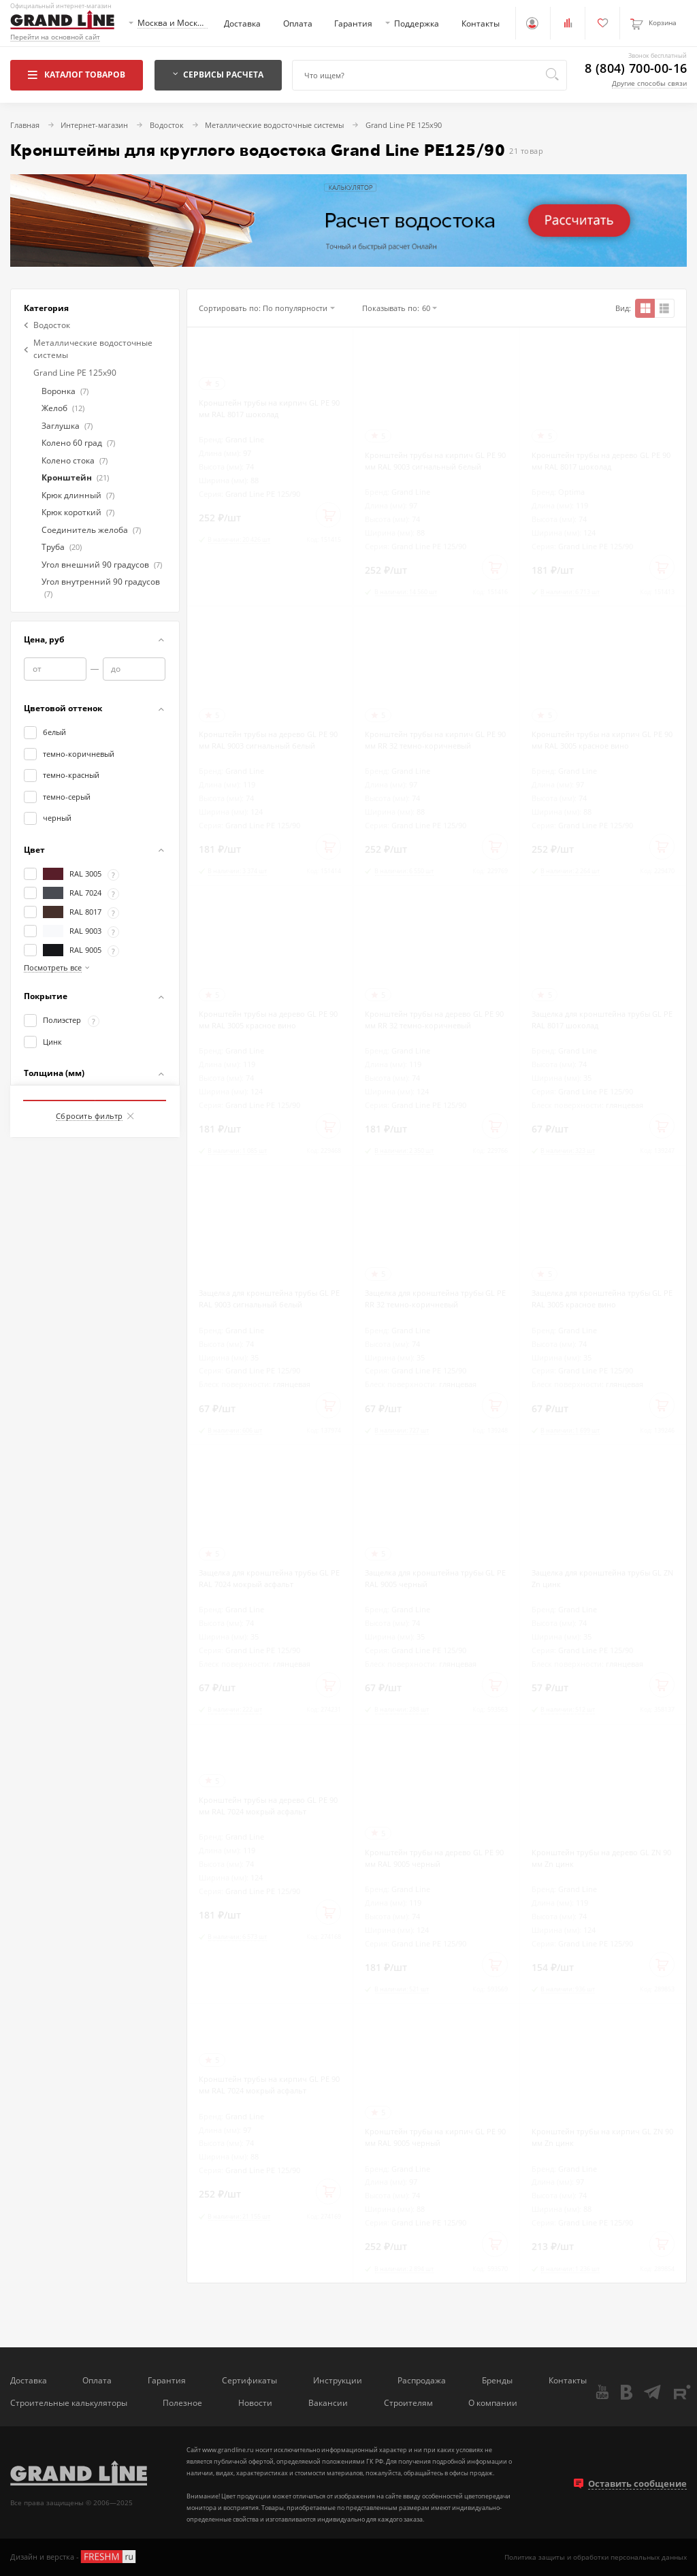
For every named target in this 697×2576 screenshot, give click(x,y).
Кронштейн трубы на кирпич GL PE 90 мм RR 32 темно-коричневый (435, 740)
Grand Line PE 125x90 (74, 372)
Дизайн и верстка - (73, 2556)
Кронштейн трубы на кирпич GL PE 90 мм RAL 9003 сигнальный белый (435, 461)
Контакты (480, 23)
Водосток (47, 324)
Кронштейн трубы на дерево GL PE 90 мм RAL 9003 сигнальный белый (268, 740)
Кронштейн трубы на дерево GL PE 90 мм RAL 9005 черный (434, 1858)
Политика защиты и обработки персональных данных (595, 2557)
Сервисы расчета (218, 74)
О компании (492, 2402)
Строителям (408, 2402)
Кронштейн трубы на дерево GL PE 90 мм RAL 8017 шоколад (601, 461)
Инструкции (337, 2380)
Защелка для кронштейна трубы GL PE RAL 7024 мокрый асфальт (269, 1578)
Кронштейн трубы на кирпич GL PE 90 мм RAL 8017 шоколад (269, 408)
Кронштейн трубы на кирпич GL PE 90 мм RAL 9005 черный (435, 2137)
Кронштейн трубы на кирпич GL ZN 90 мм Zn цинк (602, 2137)
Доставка (242, 23)
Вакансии (328, 2402)
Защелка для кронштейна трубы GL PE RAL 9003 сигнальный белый (269, 1298)
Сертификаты (249, 2380)
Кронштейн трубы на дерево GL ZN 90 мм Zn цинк (601, 1858)
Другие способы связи (649, 83)
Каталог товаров (76, 74)
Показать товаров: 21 (95, 1085)
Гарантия (353, 23)
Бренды (497, 2380)
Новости (255, 2402)
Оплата (297, 23)
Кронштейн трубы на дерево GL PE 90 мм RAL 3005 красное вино (268, 1019)
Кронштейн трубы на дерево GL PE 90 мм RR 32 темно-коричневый (434, 1019)
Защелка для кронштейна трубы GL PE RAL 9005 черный (435, 1578)
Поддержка (416, 23)
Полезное (182, 2402)
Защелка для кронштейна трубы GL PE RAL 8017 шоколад (602, 1019)
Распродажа (422, 2380)
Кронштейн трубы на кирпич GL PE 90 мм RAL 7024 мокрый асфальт (269, 2085)
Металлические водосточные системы (88, 348)
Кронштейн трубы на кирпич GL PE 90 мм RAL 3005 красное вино (602, 740)
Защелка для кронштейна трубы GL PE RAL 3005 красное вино (602, 1298)
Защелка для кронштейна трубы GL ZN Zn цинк (602, 1578)
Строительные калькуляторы (68, 2402)
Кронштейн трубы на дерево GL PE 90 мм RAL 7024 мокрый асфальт (268, 1805)
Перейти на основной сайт (55, 37)
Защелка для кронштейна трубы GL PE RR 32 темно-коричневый (435, 1298)
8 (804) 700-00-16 (636, 69)
